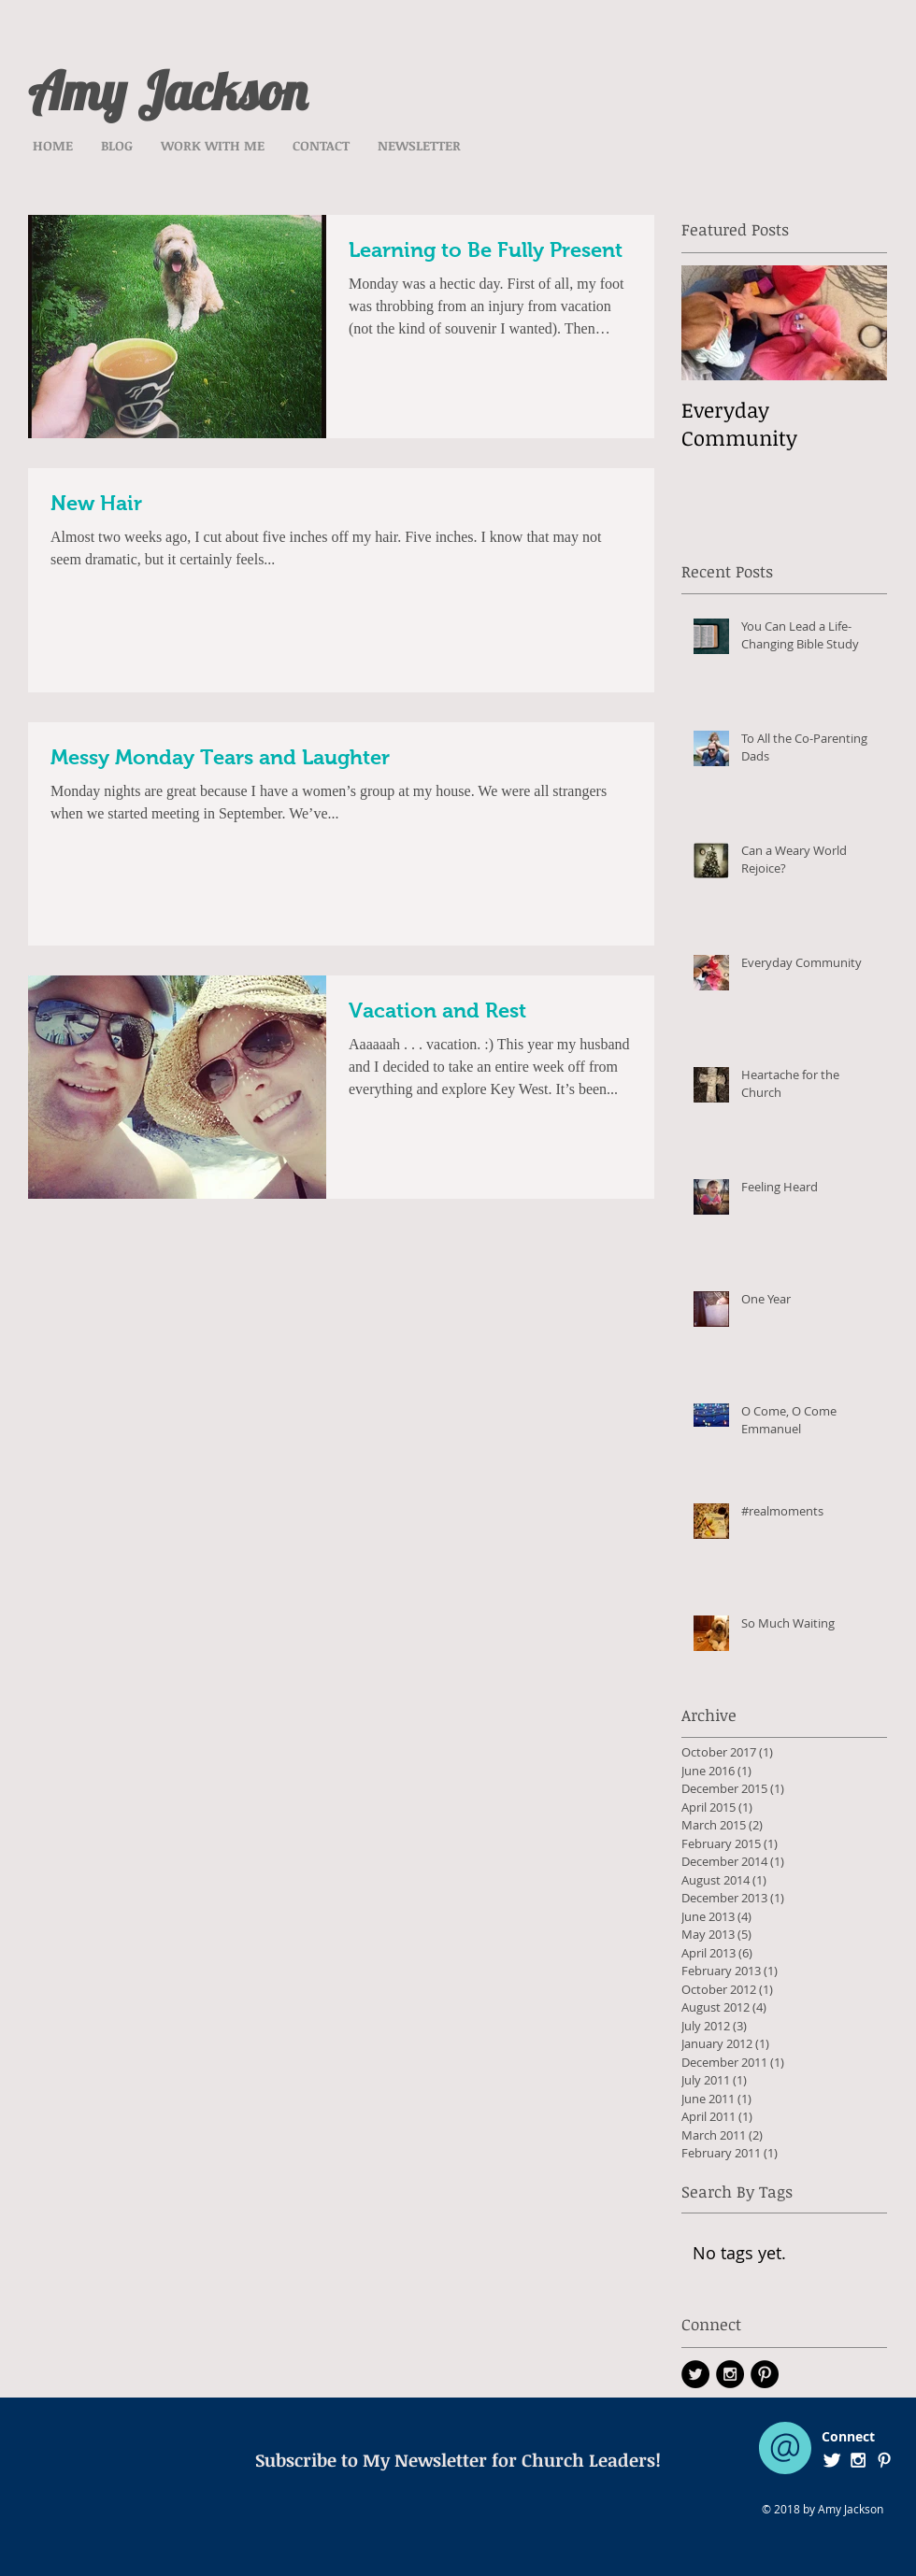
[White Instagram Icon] (858, 2460)
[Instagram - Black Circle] (730, 2374)
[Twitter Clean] (832, 2460)
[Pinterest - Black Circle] (765, 2374)
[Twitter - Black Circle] (695, 2374)
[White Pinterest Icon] (884, 2460)
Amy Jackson (167, 90)
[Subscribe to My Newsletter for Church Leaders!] (458, 2460)
